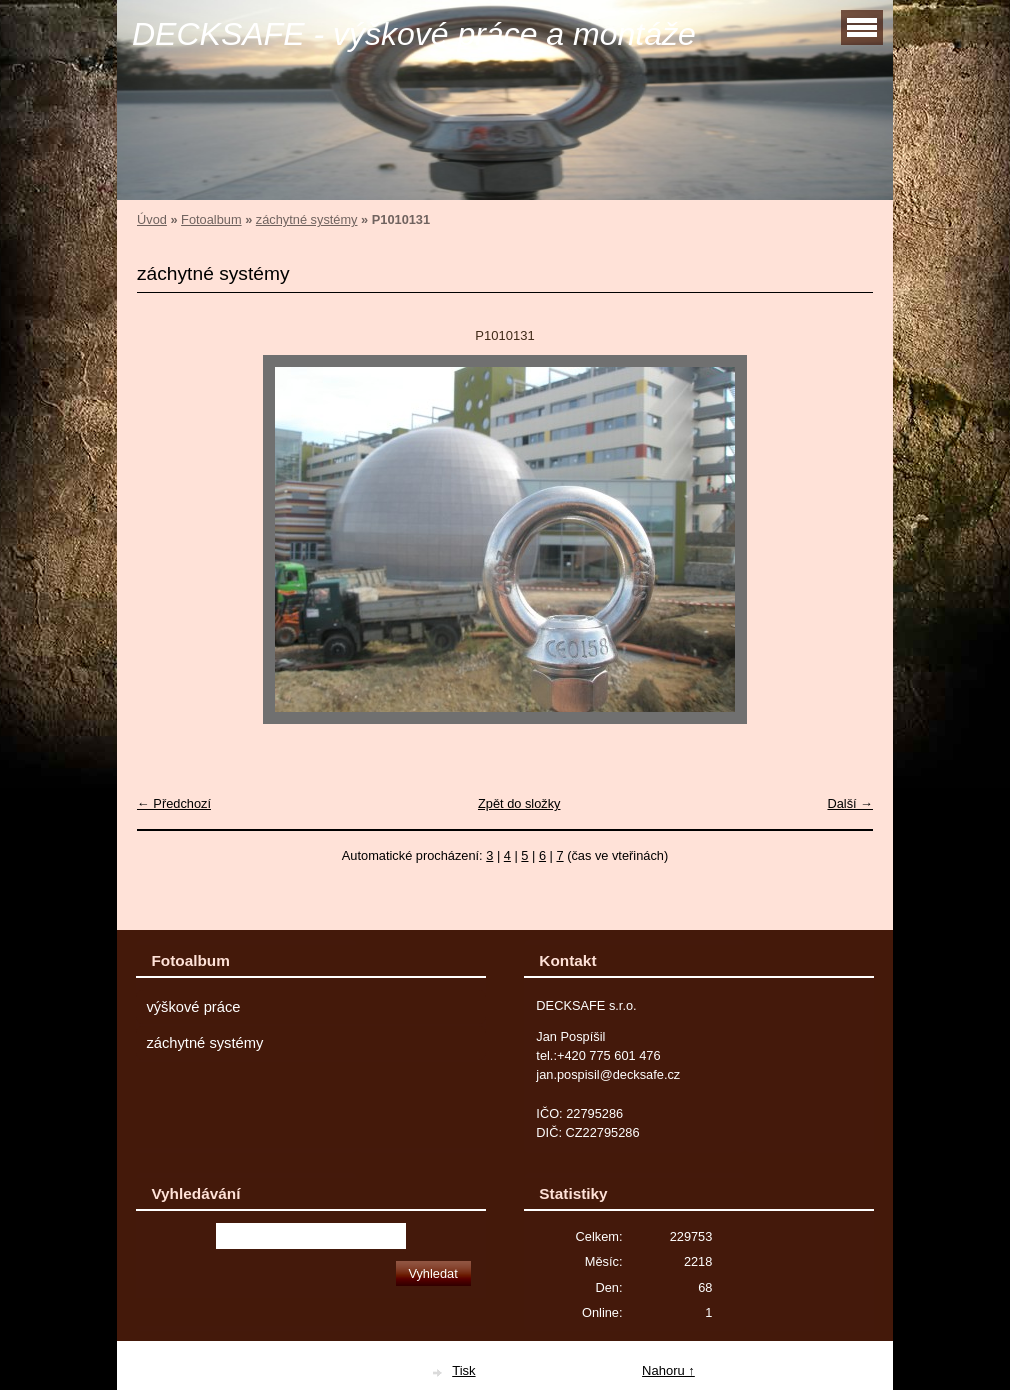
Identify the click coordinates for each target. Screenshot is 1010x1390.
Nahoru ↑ (668, 1370)
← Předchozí (174, 803)
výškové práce (193, 1007)
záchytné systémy (307, 219)
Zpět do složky (519, 803)
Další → (850, 803)
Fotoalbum (211, 219)
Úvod (152, 219)
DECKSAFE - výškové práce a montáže (414, 34)
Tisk (463, 1370)
